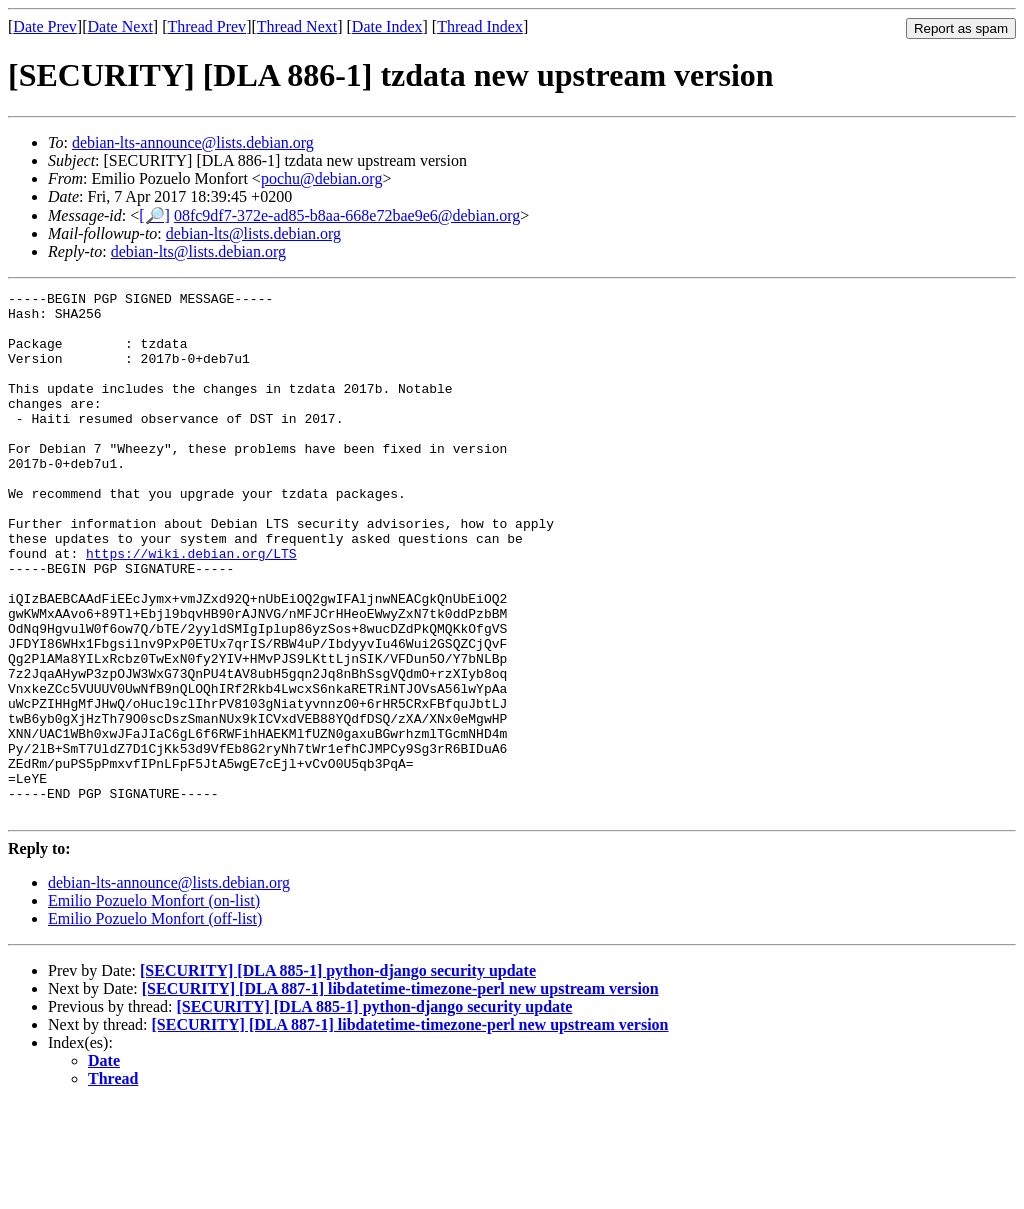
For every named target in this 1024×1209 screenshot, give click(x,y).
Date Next (120, 26)
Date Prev (45, 26)
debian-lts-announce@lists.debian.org (193, 142)
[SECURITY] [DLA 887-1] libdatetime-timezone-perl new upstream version (400, 1093)
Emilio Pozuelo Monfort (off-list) (155, 1023)
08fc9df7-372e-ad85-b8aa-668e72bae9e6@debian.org (347, 215)
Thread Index (480, 26)
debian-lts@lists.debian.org (253, 233)
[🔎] (154, 215)
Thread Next (297, 26)
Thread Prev (206, 26)
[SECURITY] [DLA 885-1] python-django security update (338, 1075)
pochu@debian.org (322, 178)
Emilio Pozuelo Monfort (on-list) (154, 1005)
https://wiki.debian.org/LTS (191, 607)
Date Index (387, 26)
